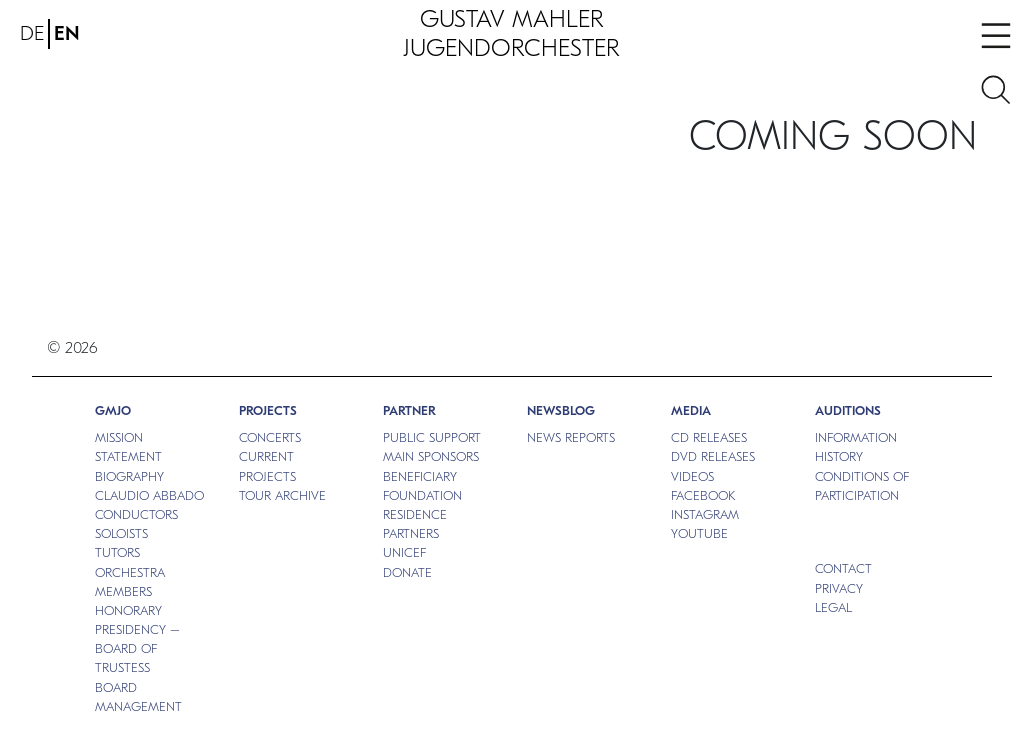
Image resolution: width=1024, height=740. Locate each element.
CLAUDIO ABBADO (149, 495)
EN (67, 33)
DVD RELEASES (713, 456)
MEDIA (691, 410)
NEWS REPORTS (571, 437)
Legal (833, 607)
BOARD (116, 687)
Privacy (839, 588)
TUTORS (117, 552)
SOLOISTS (121, 533)
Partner (409, 410)
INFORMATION (856, 437)
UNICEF (404, 552)
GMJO (113, 410)
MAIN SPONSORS (431, 456)
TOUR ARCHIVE (282, 495)
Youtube (699, 533)
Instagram (705, 514)
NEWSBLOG (561, 410)
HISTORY (839, 456)
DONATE (407, 572)
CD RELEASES (709, 437)
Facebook (703, 495)
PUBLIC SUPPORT (432, 437)
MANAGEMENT (138, 706)
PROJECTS (268, 410)
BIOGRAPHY (129, 476)
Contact (843, 568)
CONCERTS (270, 437)
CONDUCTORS (136, 514)
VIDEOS (692, 476)
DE (32, 33)
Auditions (848, 410)
